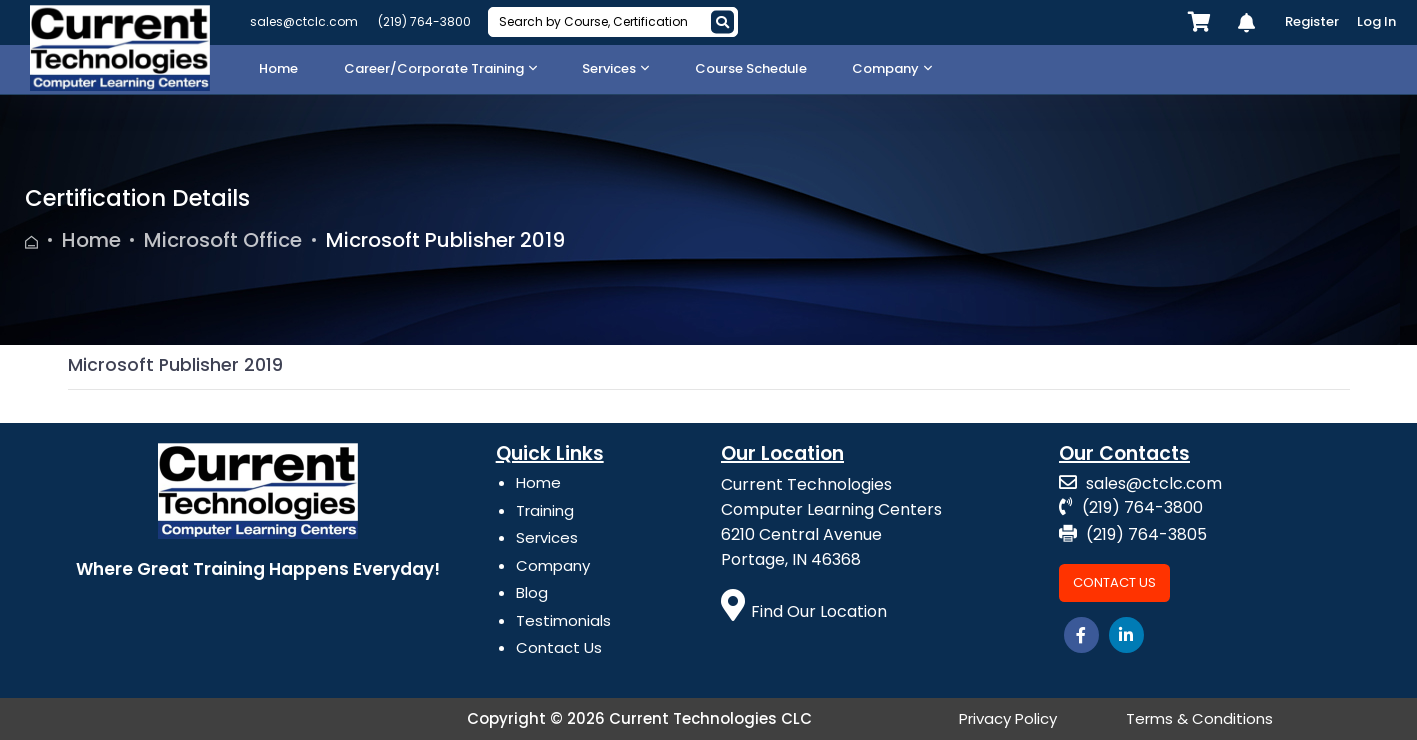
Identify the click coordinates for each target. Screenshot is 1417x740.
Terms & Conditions (1199, 718)
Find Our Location (804, 611)
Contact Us (559, 647)
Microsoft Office (223, 240)
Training (545, 510)
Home (91, 240)
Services (547, 537)
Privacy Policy (1008, 718)
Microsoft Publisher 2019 (445, 240)
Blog (532, 592)
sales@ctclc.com (304, 21)
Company (553, 565)
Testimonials (563, 620)
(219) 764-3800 (424, 21)
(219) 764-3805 (1133, 534)
